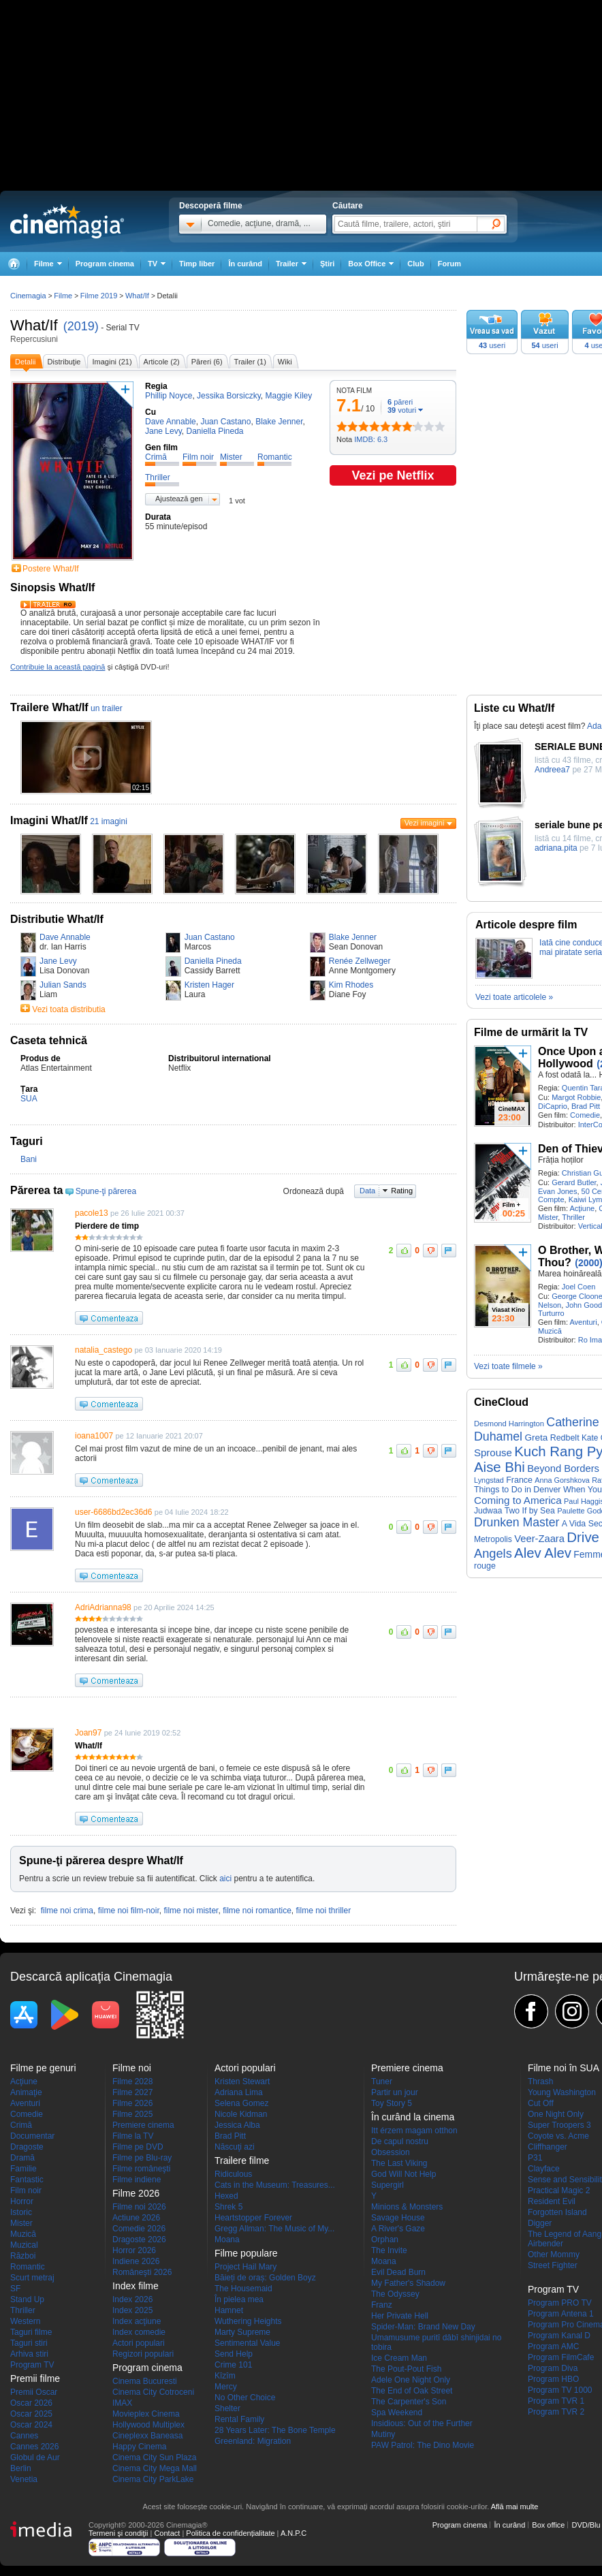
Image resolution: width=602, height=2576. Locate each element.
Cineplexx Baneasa (147, 2435)
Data (367, 1191)
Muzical (24, 2245)
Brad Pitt (585, 1106)
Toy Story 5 (391, 2103)
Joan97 (88, 1733)
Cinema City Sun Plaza (154, 2457)
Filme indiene (136, 2179)
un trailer (107, 708)
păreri (400, 402)
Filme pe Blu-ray (142, 2158)
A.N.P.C (293, 2533)
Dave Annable (65, 937)
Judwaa (488, 1510)
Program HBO (553, 2379)
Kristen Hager (209, 985)
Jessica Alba (237, 2125)
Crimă (21, 2125)
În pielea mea (239, 2299)
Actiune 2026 (136, 2217)
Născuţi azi (235, 2147)
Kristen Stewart (242, 2081)
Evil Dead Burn (398, 2272)
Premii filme (35, 2378)
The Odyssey (395, 2294)
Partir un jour (394, 2092)
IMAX (122, 2403)
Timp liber (197, 264)
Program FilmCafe (561, 2357)
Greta (536, 1437)
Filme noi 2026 (139, 2207)
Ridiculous (233, 2174)
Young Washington (562, 2092)
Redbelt (565, 1438)
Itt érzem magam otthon (414, 2130)
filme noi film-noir (128, 1910)
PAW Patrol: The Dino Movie (422, 2445)
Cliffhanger (547, 2147)
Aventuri (583, 1322)
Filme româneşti (141, 2168)
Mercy (226, 2386)
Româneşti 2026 (142, 2272)
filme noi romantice (257, 1910)
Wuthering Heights (248, 2321)
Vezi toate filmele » (508, 1366)
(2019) (81, 326)
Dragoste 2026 (139, 2239)
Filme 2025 (132, 2114)
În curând (245, 264)
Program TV (32, 2365)
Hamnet (229, 2310)
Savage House (398, 2217)
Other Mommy (554, 2254)
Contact (167, 2533)
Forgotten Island (557, 2212)
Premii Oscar (33, 2392)
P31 (535, 2158)
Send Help (234, 2354)
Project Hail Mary (245, 2267)
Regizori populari (143, 2354)
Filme (63, 296)
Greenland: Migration (253, 2441)
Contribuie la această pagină (57, 667)
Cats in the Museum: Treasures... (275, 2185)
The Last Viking (399, 2163)
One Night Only (556, 2114)
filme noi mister (190, 1910)
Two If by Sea (530, 1510)
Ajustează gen (179, 498)
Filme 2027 (132, 2092)
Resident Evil (551, 2201)
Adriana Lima (239, 2092)
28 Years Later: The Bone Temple (275, 2430)
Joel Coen (579, 1287)
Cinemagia (28, 296)
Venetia (23, 2479)
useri (492, 345)
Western (25, 2321)
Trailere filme (242, 2160)
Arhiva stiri (29, 2354)
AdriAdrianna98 (103, 1607)
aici (225, 1878)
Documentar (32, 2136)
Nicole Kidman (241, 2114)
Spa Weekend (396, 2412)
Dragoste (27, 2147)
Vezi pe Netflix (392, 475)
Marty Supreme (242, 2332)
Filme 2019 (98, 296)
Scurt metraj (32, 2277)
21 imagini (108, 821)
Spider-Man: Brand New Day (423, 2326)
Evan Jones (557, 1191)
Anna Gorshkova (562, 1480)
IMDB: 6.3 (370, 439)
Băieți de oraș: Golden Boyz (265, 2277)
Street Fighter (552, 2265)
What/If (34, 325)
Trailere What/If (49, 707)
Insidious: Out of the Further (422, 2423)
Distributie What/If (57, 919)
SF (15, 2288)
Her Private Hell (399, 2316)
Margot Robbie (576, 1097)
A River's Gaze (398, 2228)
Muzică (550, 1331)
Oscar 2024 (31, 2425)
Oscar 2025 (31, 2414)
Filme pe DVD (137, 2147)
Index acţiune (136, 2321)
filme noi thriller (323, 1910)
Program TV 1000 (560, 2390)
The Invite (389, 2250)
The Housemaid (243, 2288)
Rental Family (239, 2419)
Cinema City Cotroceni (153, 2392)
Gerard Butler (574, 1182)
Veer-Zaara (539, 1538)
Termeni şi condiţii (118, 2533)
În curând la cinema (412, 2116)
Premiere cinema (143, 2125)
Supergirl (387, 2185)
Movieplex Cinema (146, 2414)
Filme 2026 (132, 2103)
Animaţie (26, 2092)
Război (22, 2256)
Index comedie (138, 2332)
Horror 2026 (134, 2250)
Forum (449, 264)
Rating (402, 1191)
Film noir (26, 2190)
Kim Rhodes (351, 985)
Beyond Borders (563, 1468)
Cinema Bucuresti (144, 2381)
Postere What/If (50, 569)
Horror (21, 2201)
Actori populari (138, 2343)
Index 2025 (132, 2310)
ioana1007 (94, 1436)
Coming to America (518, 1500)
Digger (540, 2223)
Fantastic (27, 2179)
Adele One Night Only (410, 2380)
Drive (583, 1537)
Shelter (227, 2408)
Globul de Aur (35, 2457)
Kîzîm (225, 2376)
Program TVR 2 (556, 2412)
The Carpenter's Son (408, 2401)
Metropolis (493, 1539)
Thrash (540, 2081)
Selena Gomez (241, 2103)
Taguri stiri (29, 2343)
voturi (401, 410)
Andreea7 (552, 769)
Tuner (381, 2081)
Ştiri (327, 264)
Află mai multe (515, 2506)
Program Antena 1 (561, 2314)
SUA (28, 1098)
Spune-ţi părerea (106, 1191)
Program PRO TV (560, 2303)
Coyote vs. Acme (558, 2136)
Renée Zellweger (360, 961)
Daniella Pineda (213, 961)
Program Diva (552, 2368)
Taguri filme (31, 2332)
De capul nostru (399, 2141)
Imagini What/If (49, 820)
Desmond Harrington (509, 1423)
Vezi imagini (425, 823)
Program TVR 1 (556, 2401)
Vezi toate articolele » (514, 997)
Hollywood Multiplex (148, 2425)
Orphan (384, 2239)
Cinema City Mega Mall (154, 2468)
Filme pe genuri (43, 2067)
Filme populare (246, 2253)
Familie (23, 2168)
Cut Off (541, 2103)
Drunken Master (516, 1522)
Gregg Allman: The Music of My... (274, 2228)
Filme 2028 (132, 2081)
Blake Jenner (353, 937)
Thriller (573, 1217)
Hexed (226, 2196)
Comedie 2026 (138, 2228)
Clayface (544, 2168)
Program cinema (105, 264)
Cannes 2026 (34, 2446)
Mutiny (383, 2434)
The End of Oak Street (411, 2391)
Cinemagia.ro (67, 221)
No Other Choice (245, 2397)
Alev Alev (542, 1552)
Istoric (21, 2212)
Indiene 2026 (135, 2261)
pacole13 (91, 1213)
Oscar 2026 (31, 2403)
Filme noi (131, 2067)
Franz (381, 2305)
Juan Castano (210, 937)
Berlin (20, 2468)
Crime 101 (233, 2365)
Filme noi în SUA (563, 2067)
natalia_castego (103, 1350)
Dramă (22, 2158)
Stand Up (27, 2299)
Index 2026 (132, 2299)
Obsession (390, 2152)
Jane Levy (58, 961)
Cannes (24, 2435)
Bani (28, 1159)
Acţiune (582, 1208)
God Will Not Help (403, 2174)
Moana (227, 2239)
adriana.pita (556, 848)
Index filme (135, 2285)
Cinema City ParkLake (152, 2479)
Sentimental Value (248, 2343)
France (519, 1480)
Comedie (585, 1115)
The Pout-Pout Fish (406, 2369)
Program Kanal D (559, 2335)
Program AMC (553, 2346)
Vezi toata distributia (68, 1009)
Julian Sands (62, 985)
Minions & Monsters (407, 2207)
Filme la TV (132, 2136)
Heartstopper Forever (253, 2217)
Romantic (27, 2267)
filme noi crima (67, 1910)
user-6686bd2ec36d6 (113, 1512)
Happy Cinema (139, 2446)
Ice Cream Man (399, 2358)
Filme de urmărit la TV (531, 1032)
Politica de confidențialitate (230, 2533)
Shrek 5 (228, 2207)
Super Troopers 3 (559, 2125)
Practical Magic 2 (559, 2190)
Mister (548, 1217)
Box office (548, 2525)
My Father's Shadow (408, 2283)
